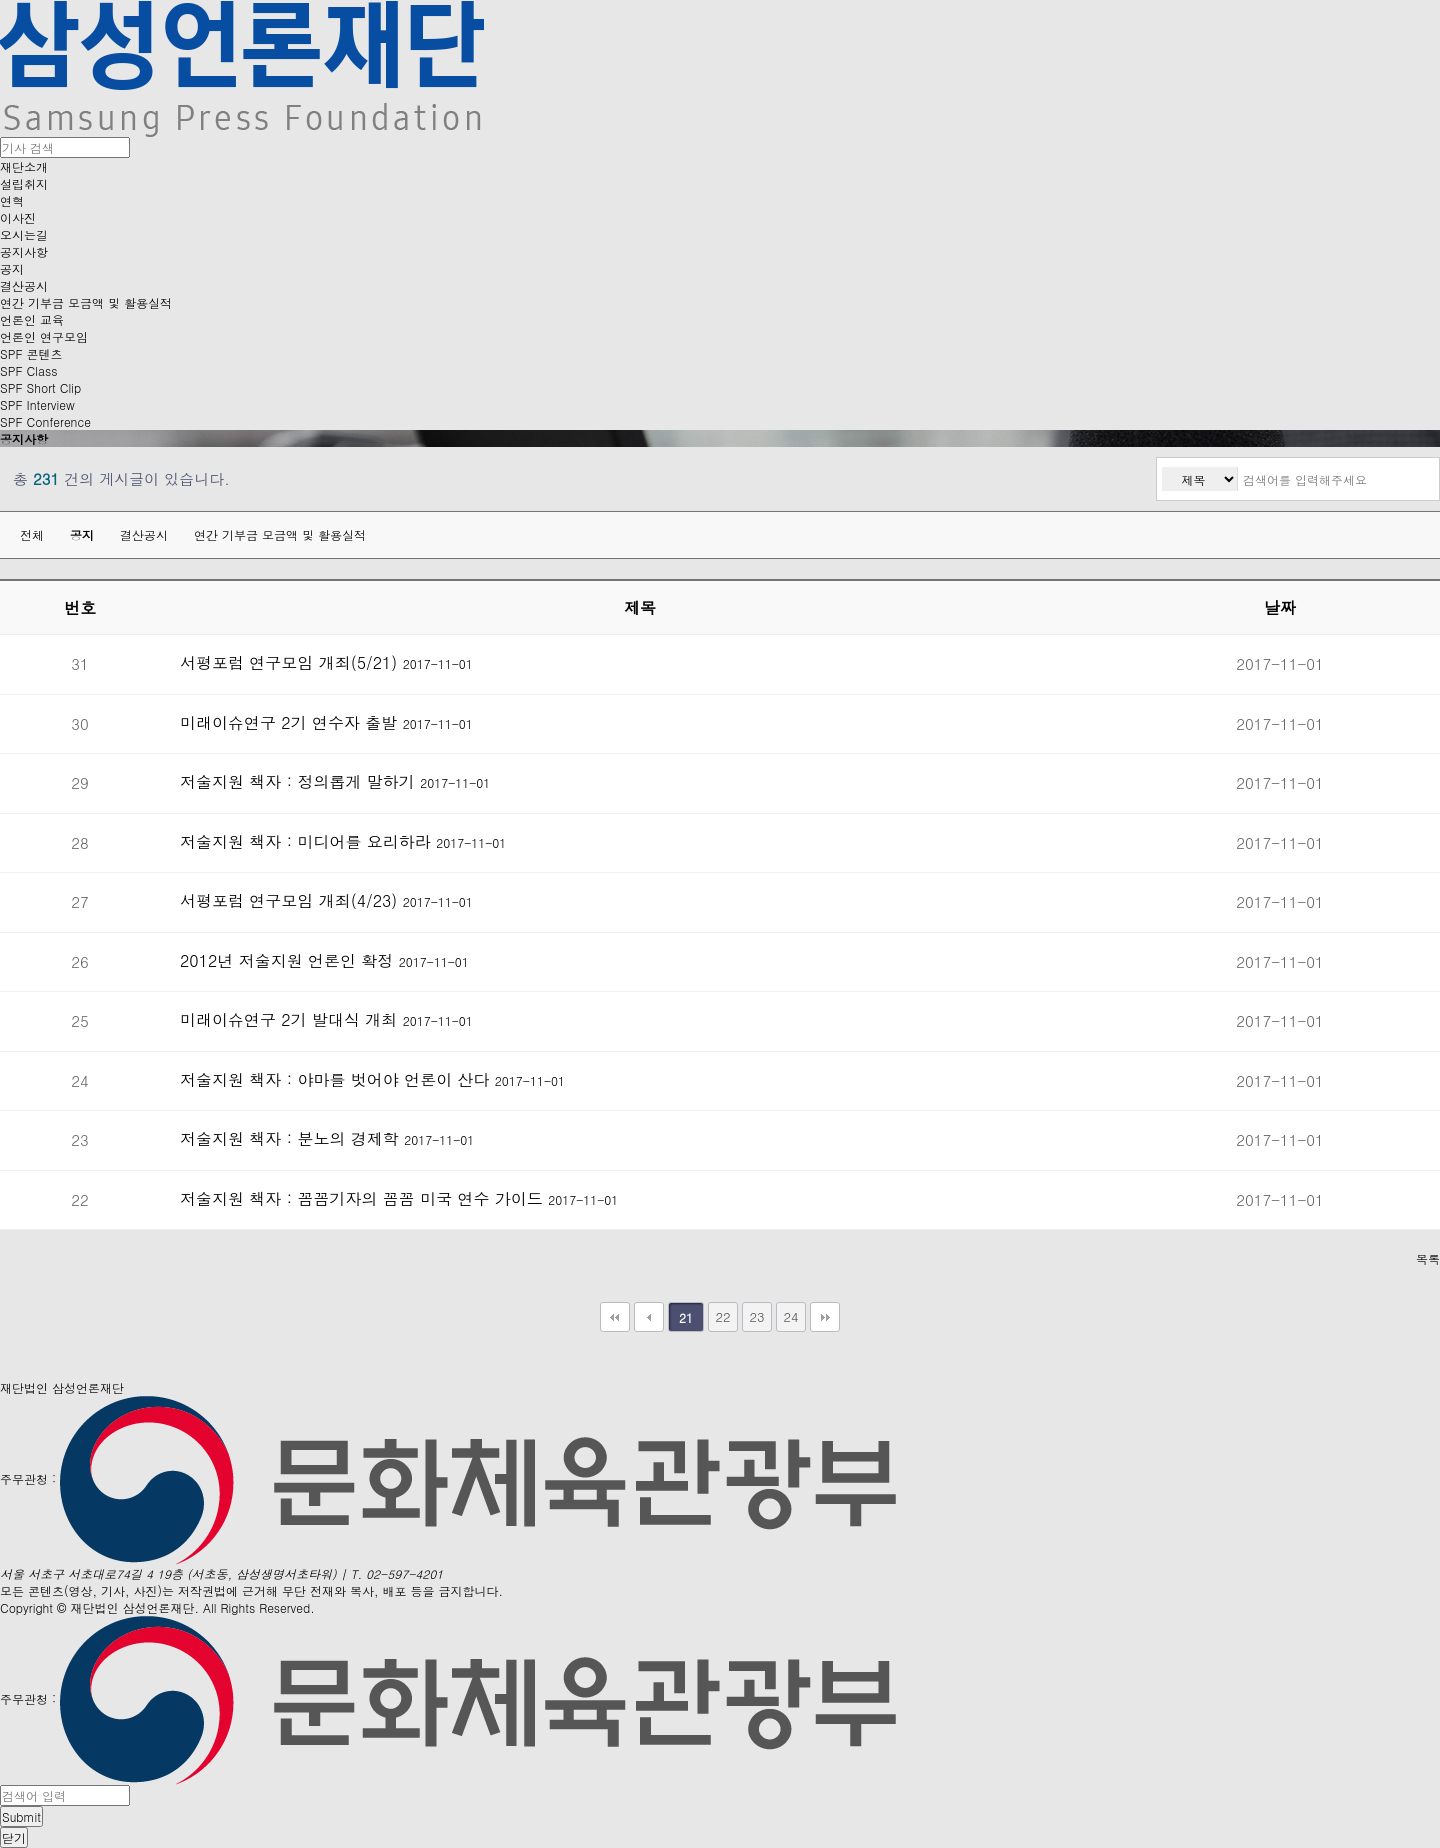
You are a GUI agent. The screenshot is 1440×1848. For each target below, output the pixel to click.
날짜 (1280, 607)
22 (722, 1316)
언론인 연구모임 (44, 336)
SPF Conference (45, 421)
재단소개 (24, 166)
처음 (615, 1317)
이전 (649, 1317)
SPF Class (28, 370)
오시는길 (24, 234)
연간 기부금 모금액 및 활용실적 (86, 302)
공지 (12, 268)
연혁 (12, 200)
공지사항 (24, 251)
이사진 (18, 217)
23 (756, 1316)
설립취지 (24, 183)
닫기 (14, 1837)
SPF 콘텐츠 (31, 353)
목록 (1428, 1258)
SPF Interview (37, 404)
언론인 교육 (32, 319)
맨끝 (825, 1317)
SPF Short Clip (40, 387)
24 (790, 1316)
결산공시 (24, 285)
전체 (32, 534)
